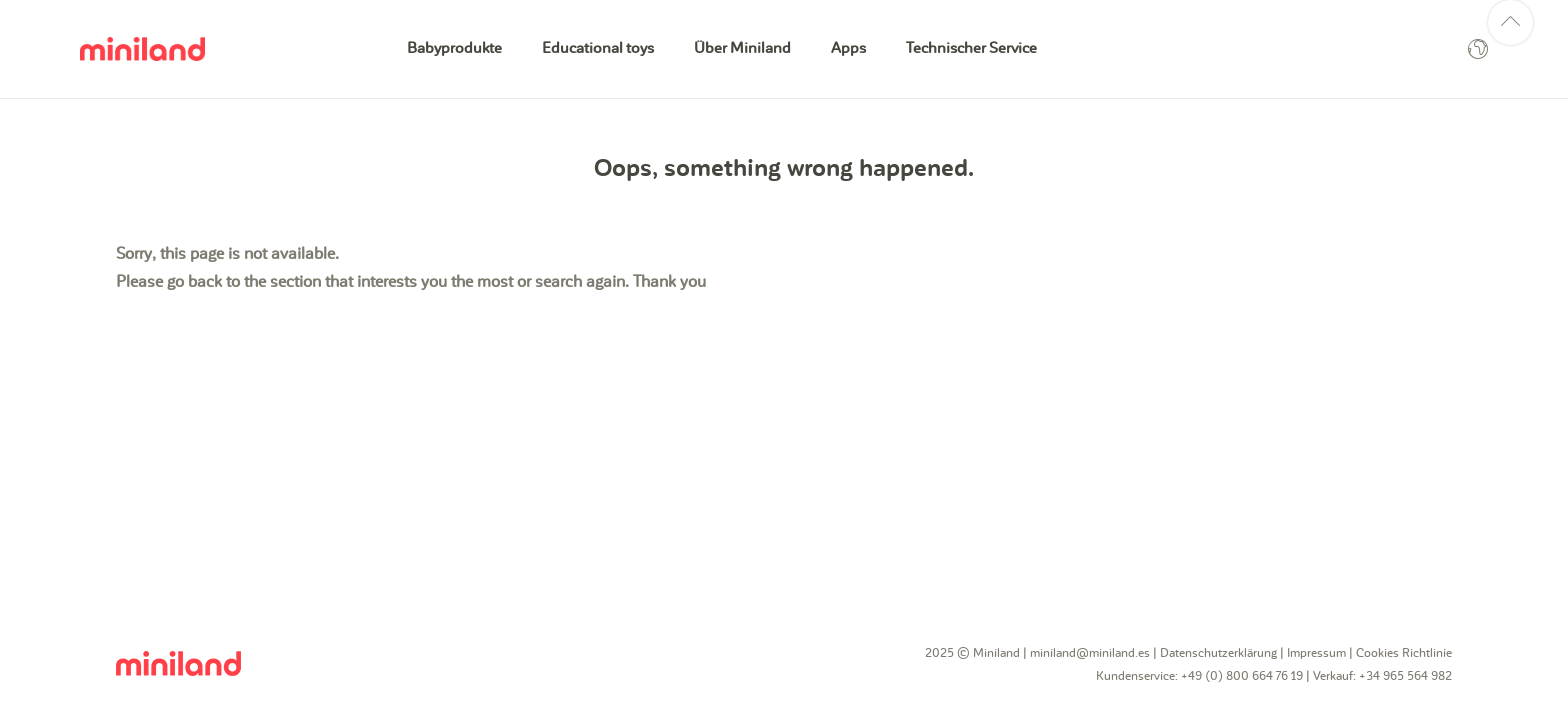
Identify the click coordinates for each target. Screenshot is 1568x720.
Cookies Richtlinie (1404, 653)
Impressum (1316, 653)
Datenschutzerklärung (1218, 653)
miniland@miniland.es (1090, 653)
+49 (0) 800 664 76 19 (1242, 676)
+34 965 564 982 (1405, 676)
